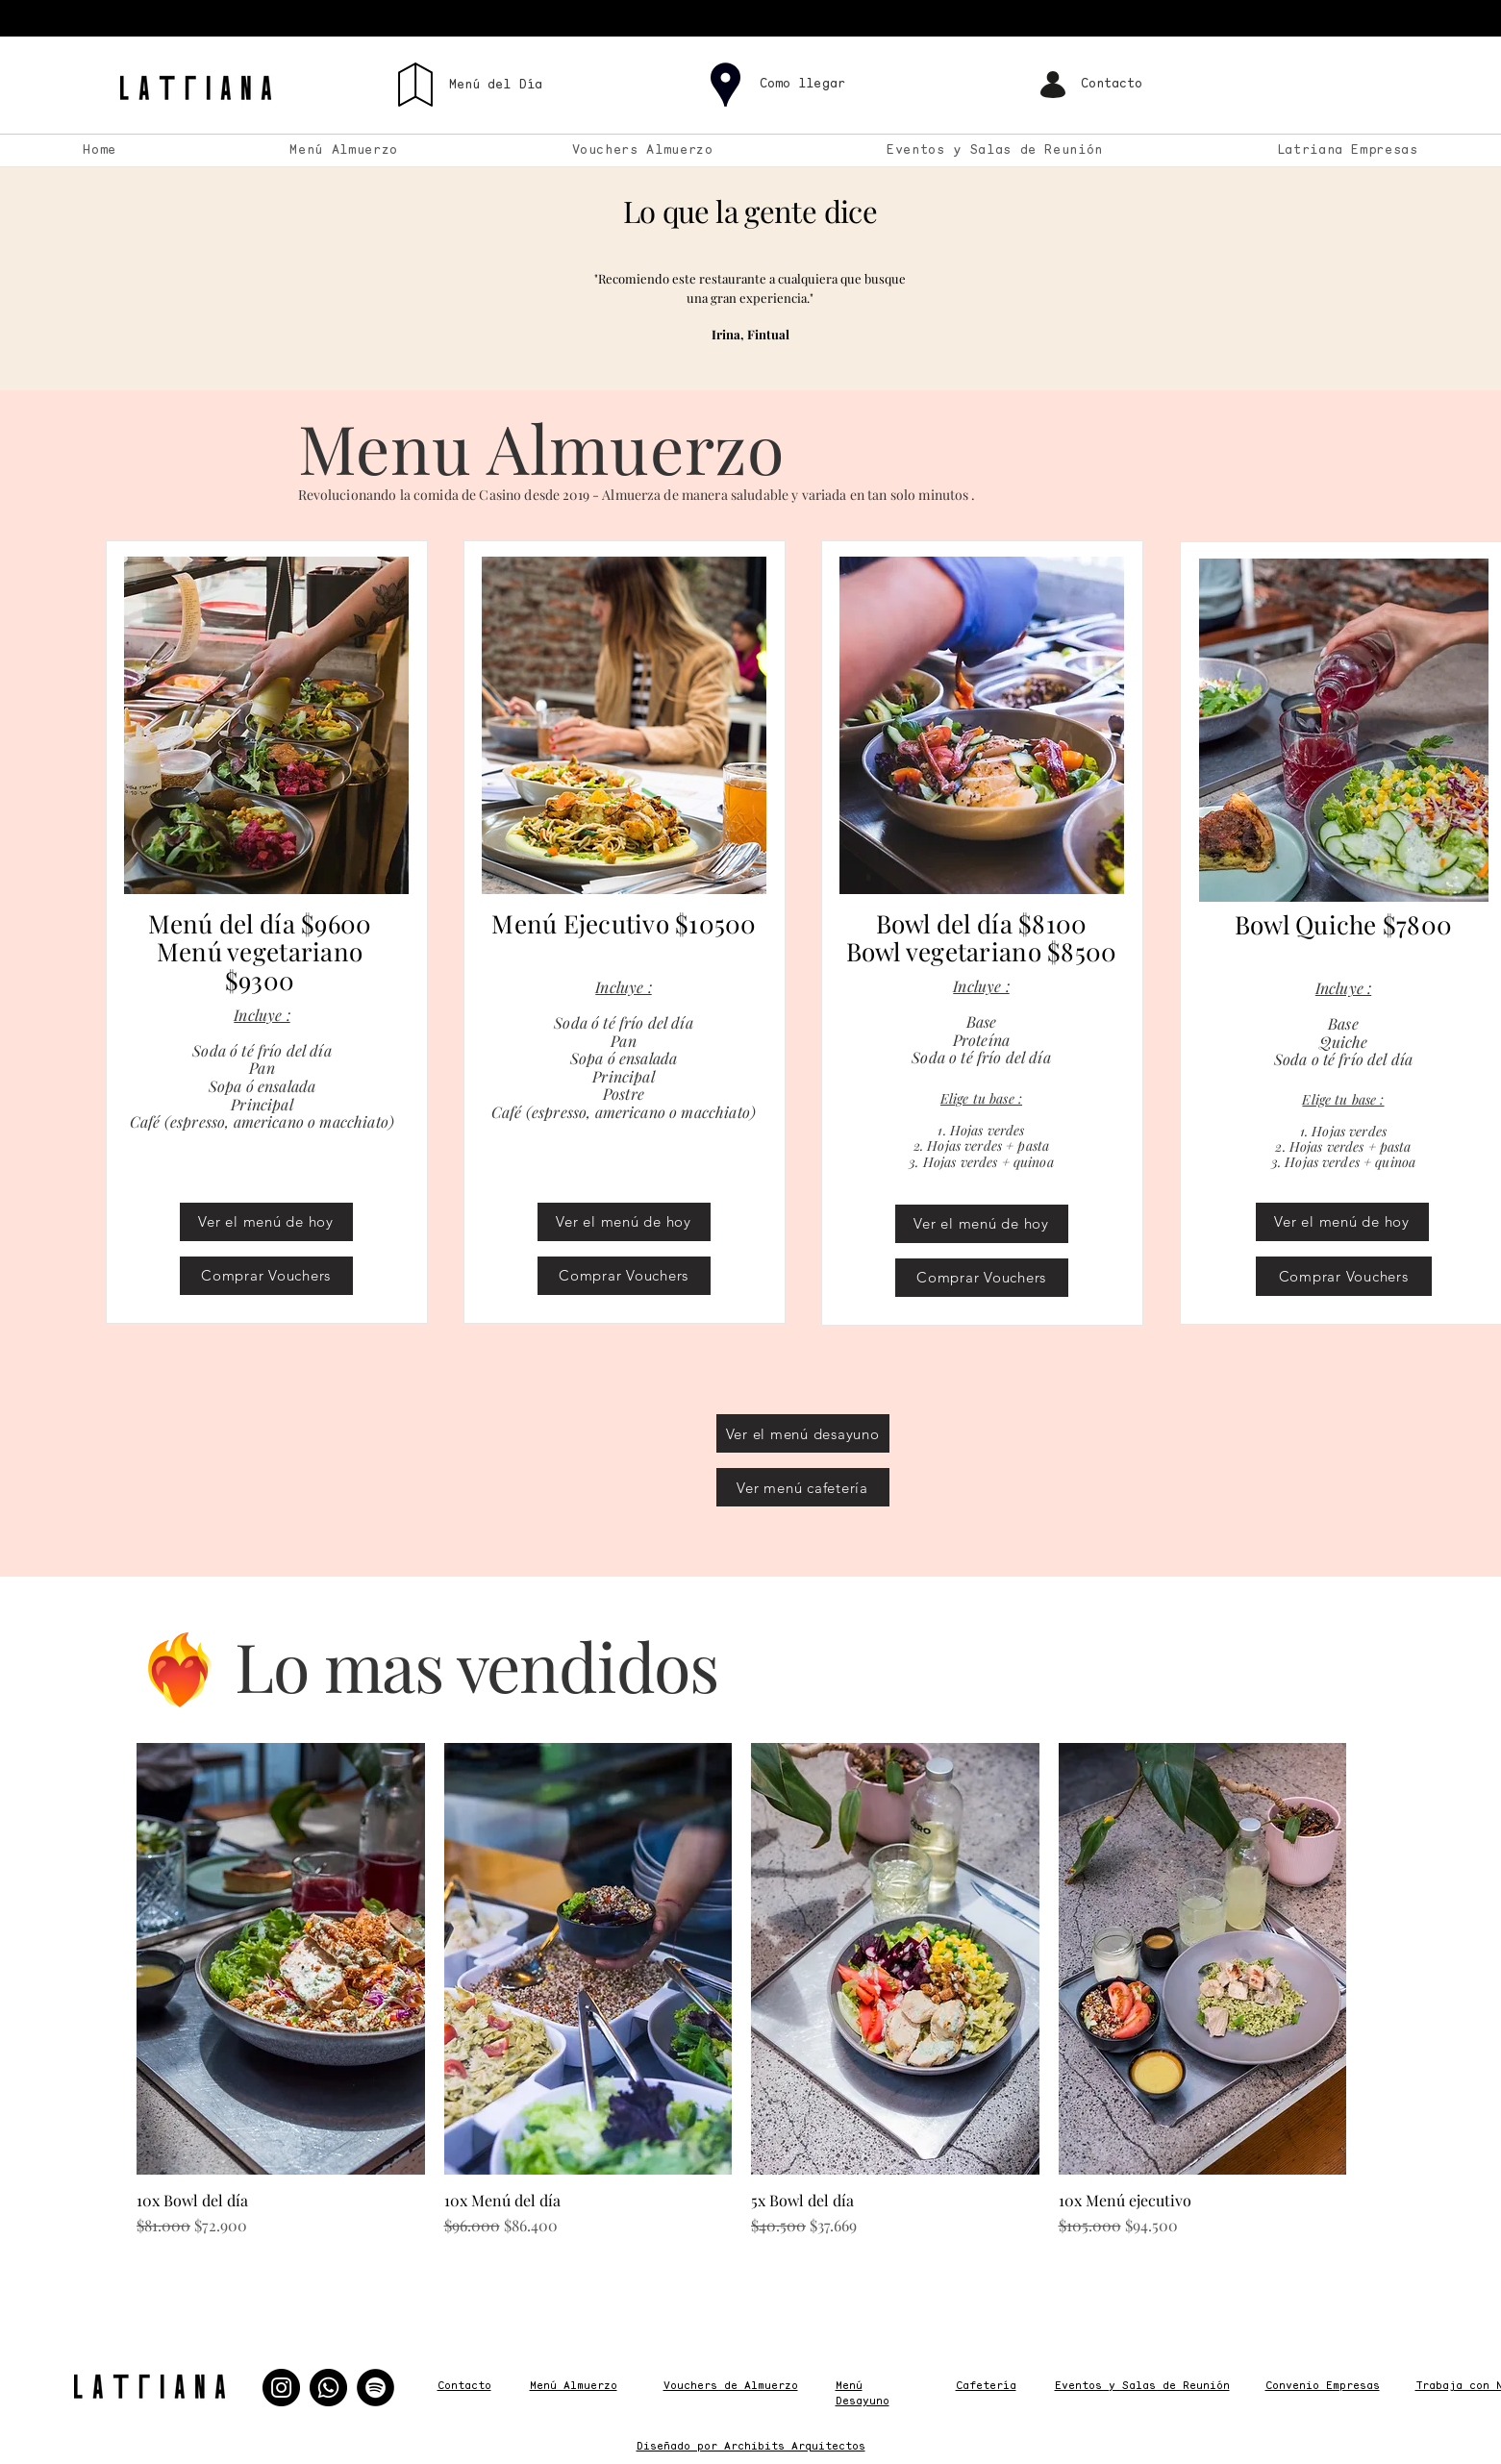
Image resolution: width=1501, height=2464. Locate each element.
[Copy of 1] (752, 360)
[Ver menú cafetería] (802, 1487)
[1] (728, 360)
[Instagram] (281, 2387)
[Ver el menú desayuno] (802, 1433)
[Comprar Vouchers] (266, 1276)
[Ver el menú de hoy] (266, 1222)
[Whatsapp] (328, 2387)
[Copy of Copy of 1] (774, 360)
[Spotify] (375, 2387)
